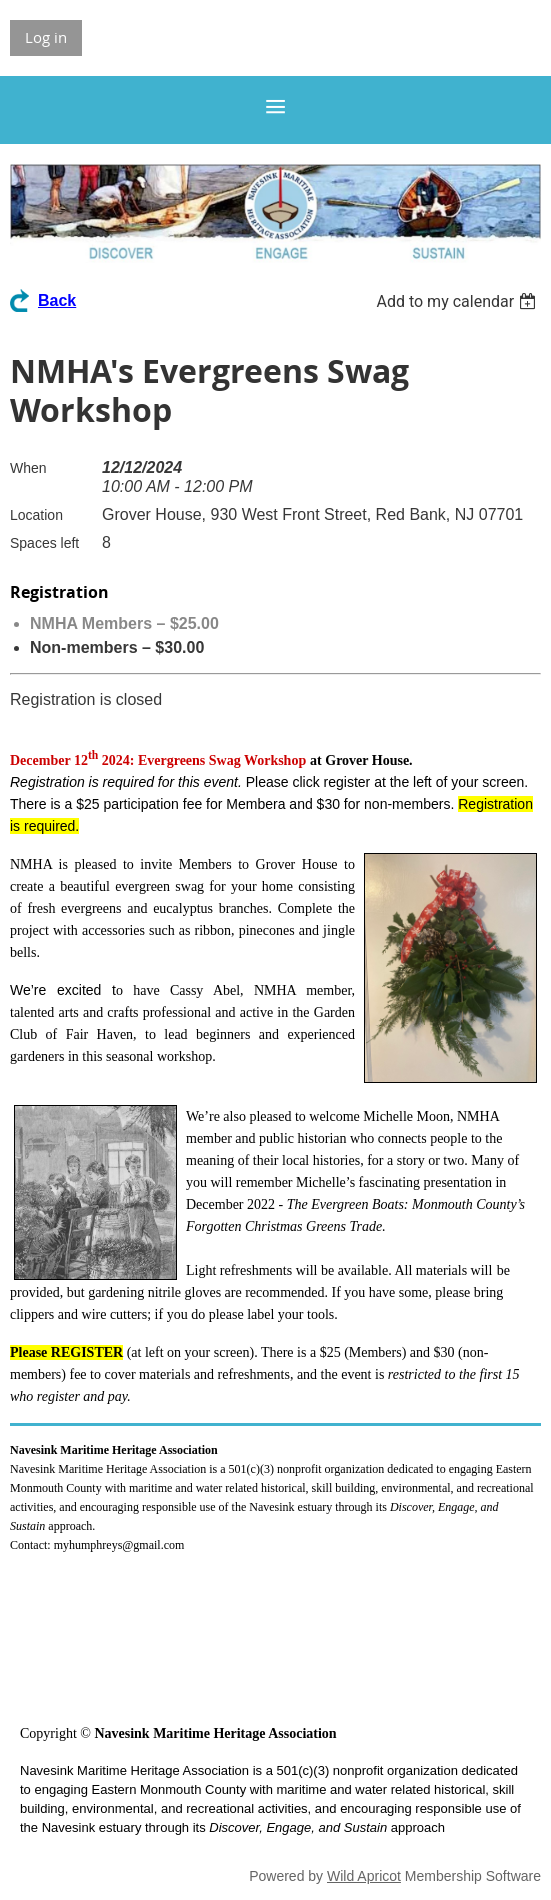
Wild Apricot (364, 1876)
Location (36, 515)
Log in (46, 37)
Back (57, 300)
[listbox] (458, 301)
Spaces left (44, 543)
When (28, 468)
